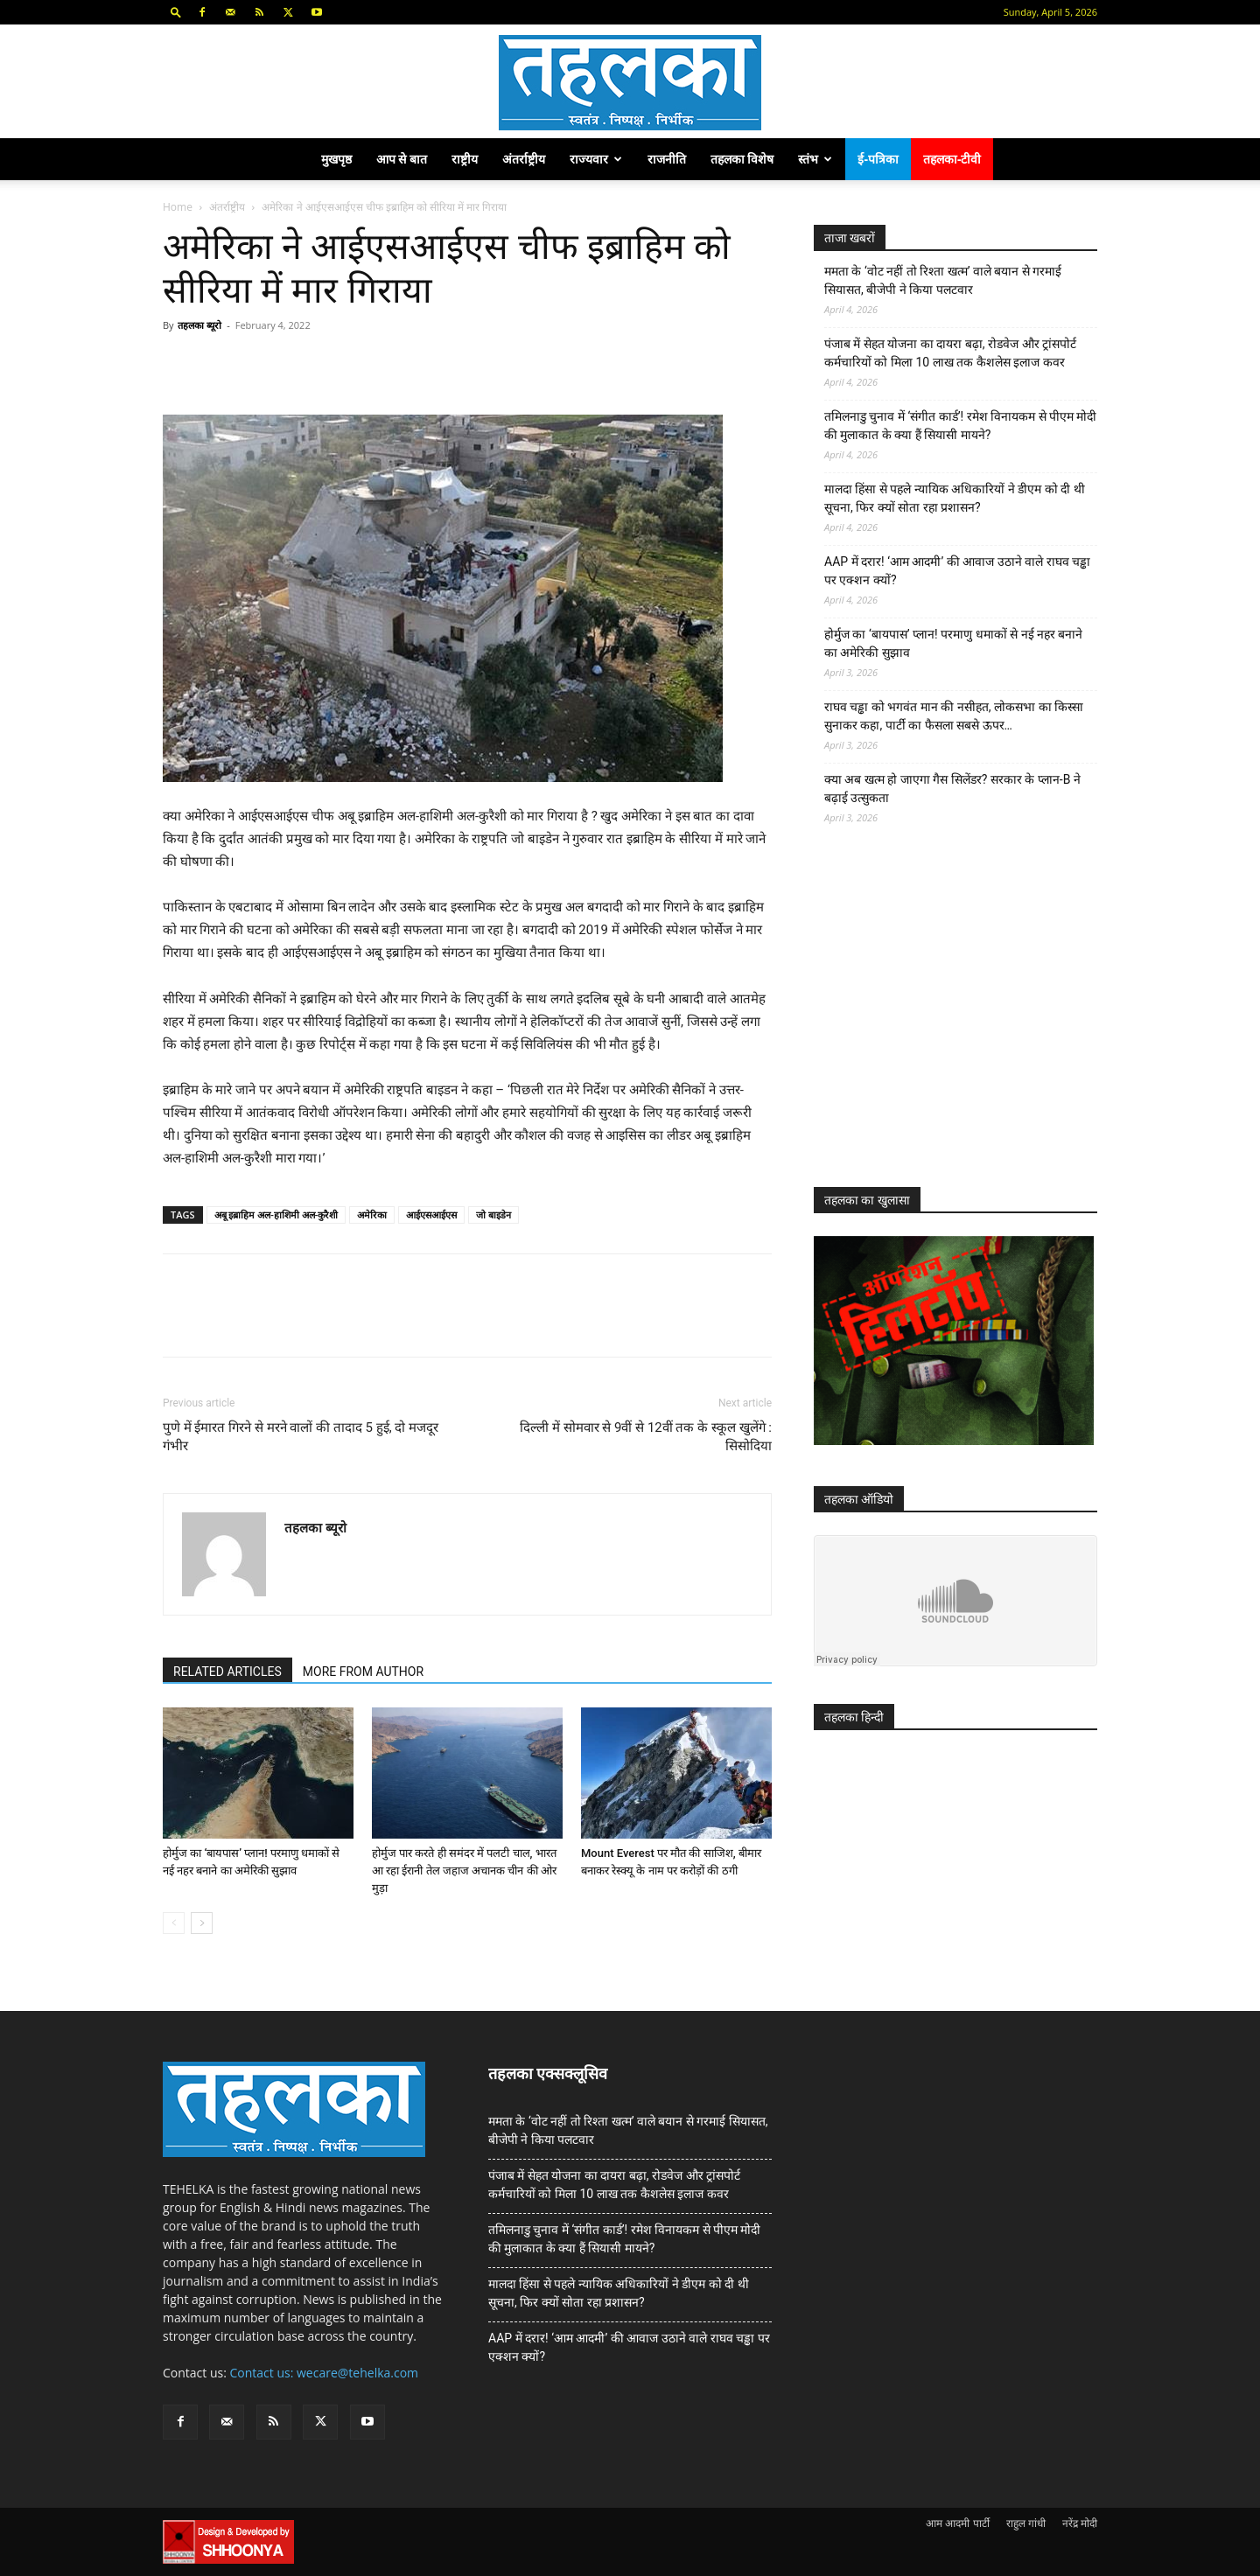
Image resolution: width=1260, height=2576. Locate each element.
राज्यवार (596, 158)
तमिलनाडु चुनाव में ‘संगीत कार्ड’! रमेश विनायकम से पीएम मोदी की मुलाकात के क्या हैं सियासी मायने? (960, 425)
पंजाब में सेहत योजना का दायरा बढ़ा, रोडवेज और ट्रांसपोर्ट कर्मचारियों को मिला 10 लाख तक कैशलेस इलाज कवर (950, 353)
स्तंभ (815, 158)
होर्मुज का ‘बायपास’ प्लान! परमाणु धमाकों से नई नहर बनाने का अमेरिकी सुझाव (953, 643)
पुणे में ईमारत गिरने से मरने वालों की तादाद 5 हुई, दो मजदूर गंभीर (300, 1437)
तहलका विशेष (742, 158)
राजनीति (667, 158)
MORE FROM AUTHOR (363, 1672)
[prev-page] (174, 1923)
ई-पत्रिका (878, 158)
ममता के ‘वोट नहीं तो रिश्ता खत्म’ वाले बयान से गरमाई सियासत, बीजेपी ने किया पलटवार (942, 280)
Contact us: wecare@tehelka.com (324, 2372)
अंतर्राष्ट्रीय (523, 158)
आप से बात (401, 158)
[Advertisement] (945, 1021)
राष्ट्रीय (465, 158)
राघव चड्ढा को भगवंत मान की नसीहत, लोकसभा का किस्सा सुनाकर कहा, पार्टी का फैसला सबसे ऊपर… (953, 716)
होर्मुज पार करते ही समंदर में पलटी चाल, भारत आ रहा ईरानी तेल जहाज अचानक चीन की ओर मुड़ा (464, 1870)
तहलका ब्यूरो (199, 325)
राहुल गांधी (1026, 2523)
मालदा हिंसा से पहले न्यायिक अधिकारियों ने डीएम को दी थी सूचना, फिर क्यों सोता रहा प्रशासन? (954, 498)
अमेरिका (372, 1214)
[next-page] (202, 1923)
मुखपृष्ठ (336, 158)
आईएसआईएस (431, 1214)
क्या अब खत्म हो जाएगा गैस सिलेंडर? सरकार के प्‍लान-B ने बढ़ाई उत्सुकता (952, 788)
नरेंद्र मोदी (1079, 2523)
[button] (176, 11)
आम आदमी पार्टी (957, 2523)
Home (177, 206)
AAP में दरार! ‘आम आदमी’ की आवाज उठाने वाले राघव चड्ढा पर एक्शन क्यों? (957, 571)
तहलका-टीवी (952, 158)
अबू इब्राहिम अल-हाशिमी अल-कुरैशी (276, 1214)
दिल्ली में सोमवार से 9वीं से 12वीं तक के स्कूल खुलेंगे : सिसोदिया (646, 1437)
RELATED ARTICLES (227, 1672)
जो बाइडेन (493, 1214)
